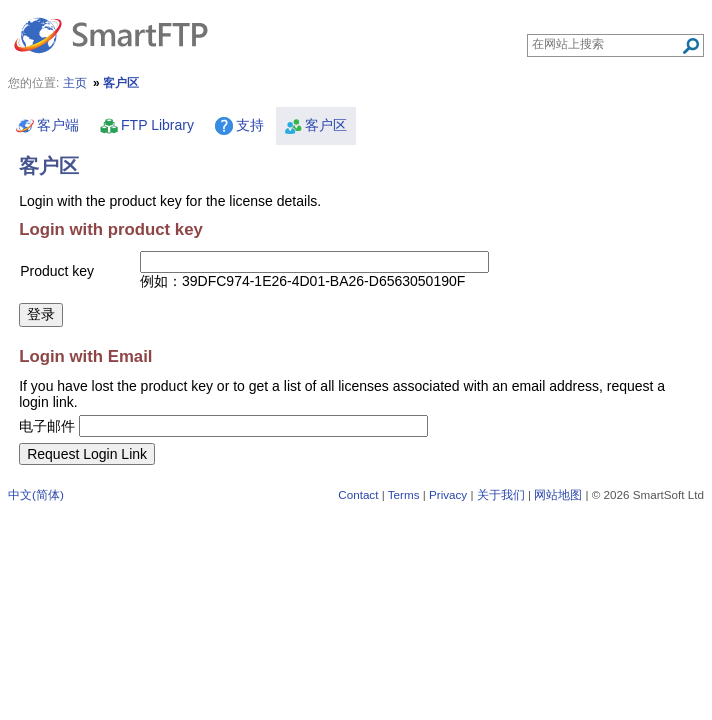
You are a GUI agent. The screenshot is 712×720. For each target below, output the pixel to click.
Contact (358, 494)
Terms (404, 494)
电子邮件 (47, 426)
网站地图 (558, 494)
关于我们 (501, 494)
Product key (57, 271)
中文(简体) (36, 494)
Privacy (448, 494)
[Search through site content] (606, 44)
